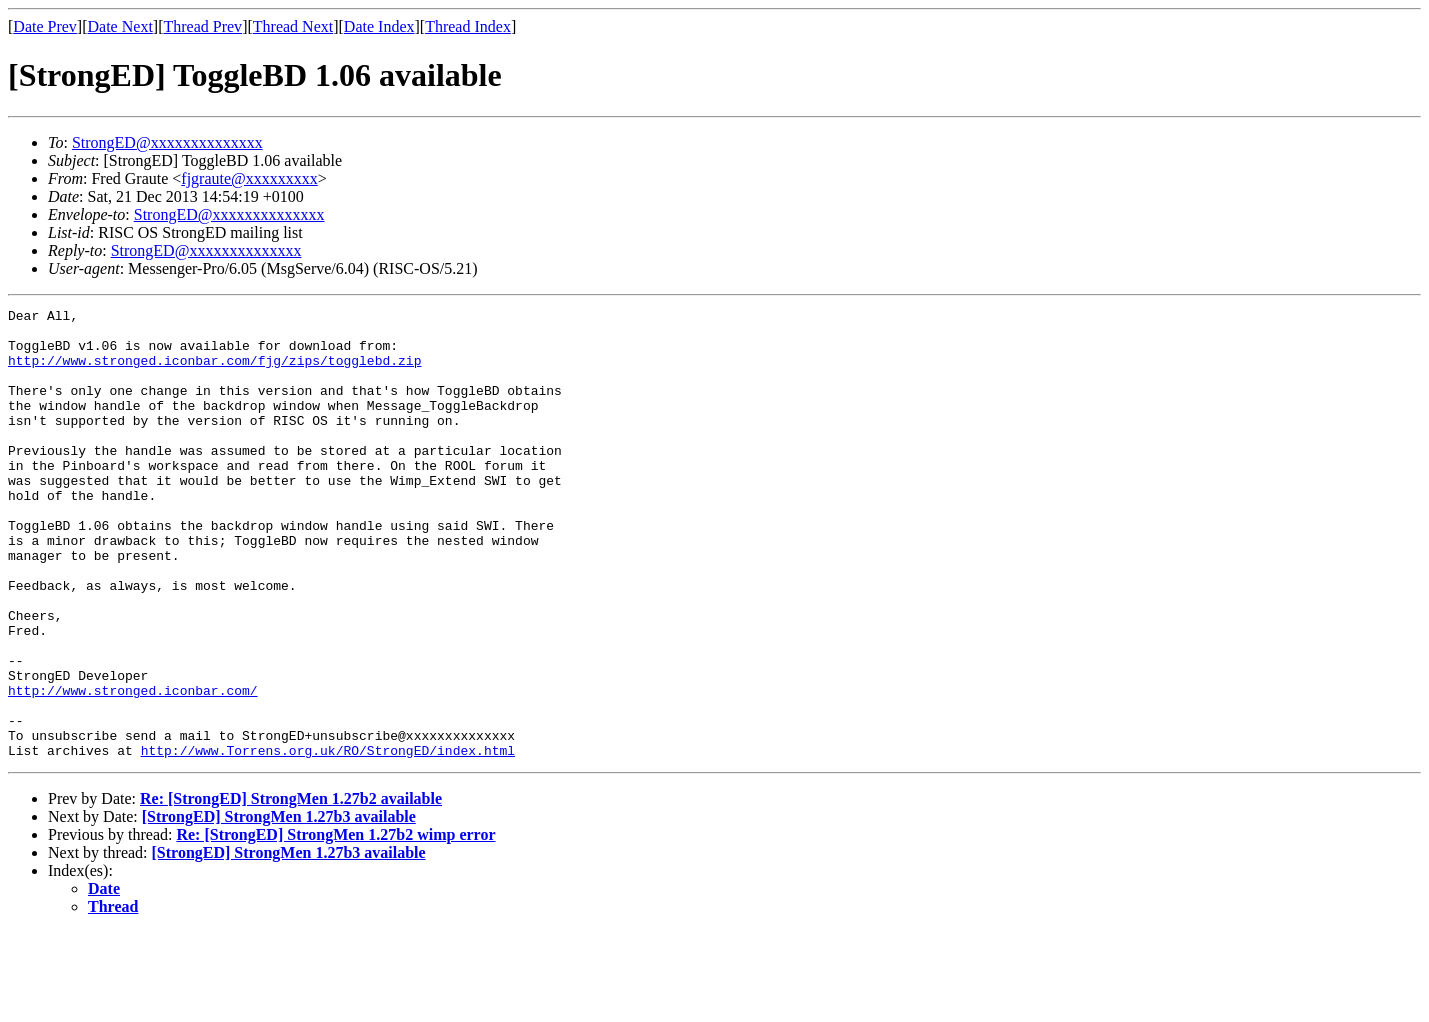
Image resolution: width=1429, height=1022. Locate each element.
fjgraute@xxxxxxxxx (249, 178)
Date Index (379, 26)
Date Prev (45, 26)
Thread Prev (202, 26)
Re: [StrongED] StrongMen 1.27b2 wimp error (335, 924)
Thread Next (293, 26)
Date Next (120, 26)
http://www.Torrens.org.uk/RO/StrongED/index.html (328, 840)
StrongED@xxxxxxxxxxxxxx (167, 142)
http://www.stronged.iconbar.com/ (133, 768)
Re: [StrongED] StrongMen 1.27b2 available (291, 888)
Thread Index (468, 26)
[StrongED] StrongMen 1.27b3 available (279, 906)
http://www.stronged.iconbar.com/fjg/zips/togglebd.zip (214, 372)
